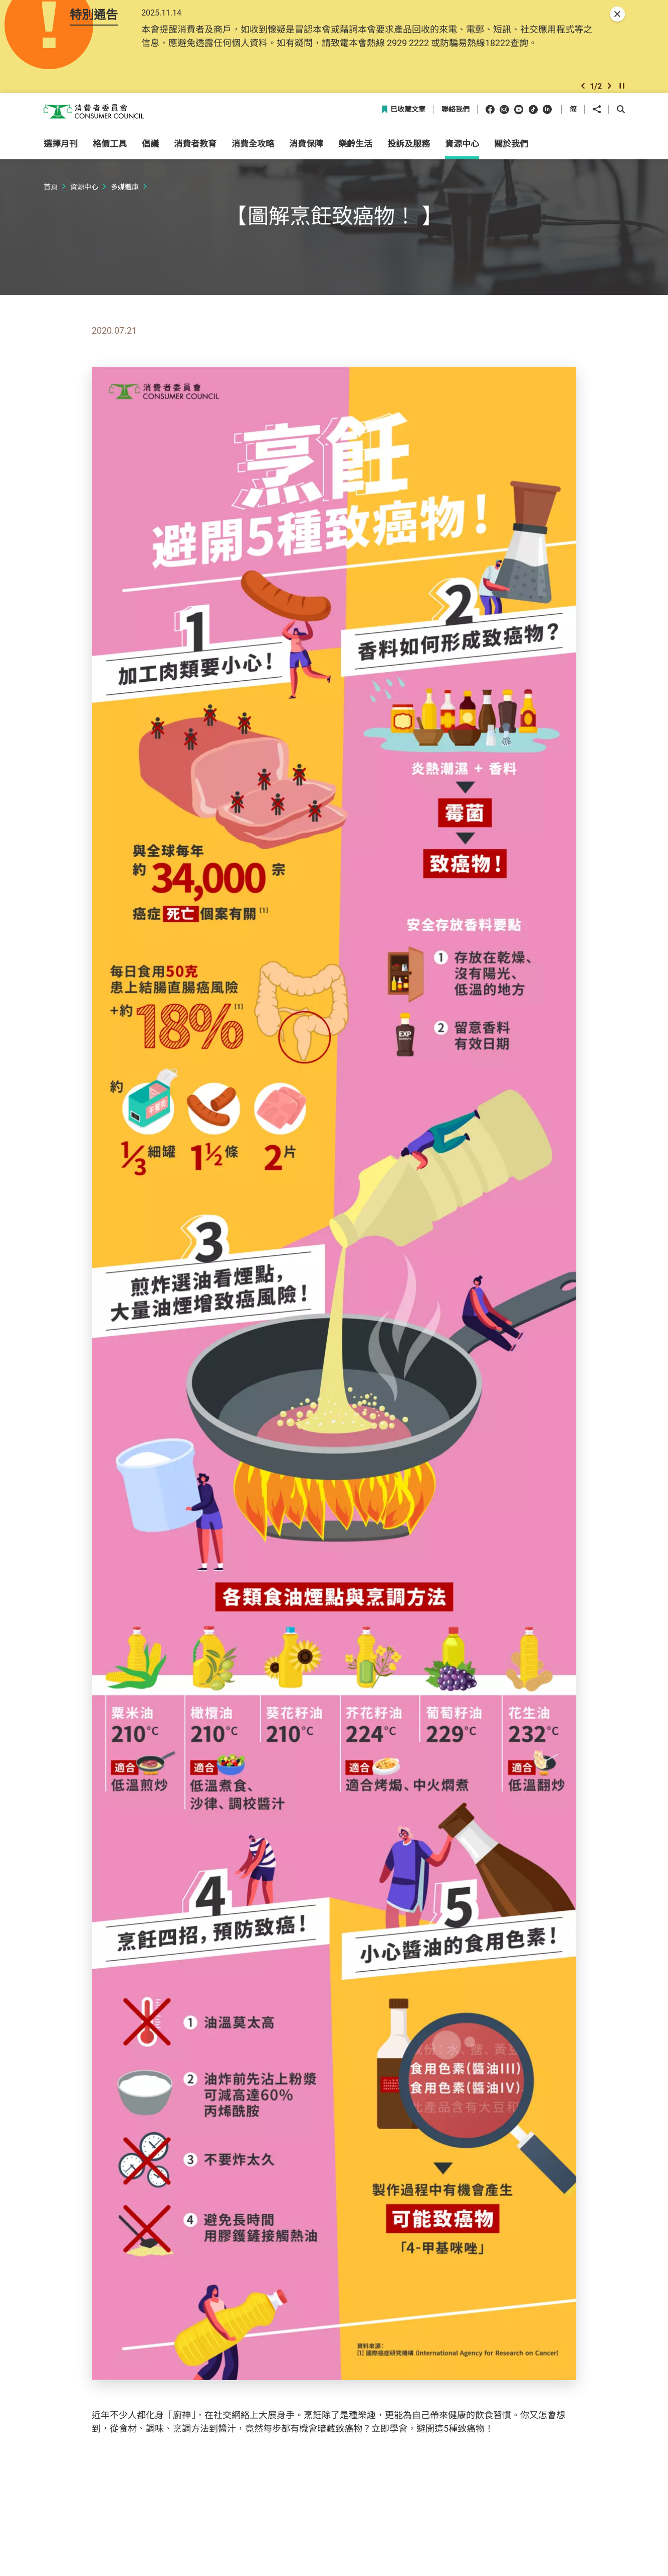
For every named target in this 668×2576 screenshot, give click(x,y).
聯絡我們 (455, 133)
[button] (583, 103)
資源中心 (84, 210)
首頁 (51, 210)
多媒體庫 (125, 210)
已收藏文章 (403, 133)
